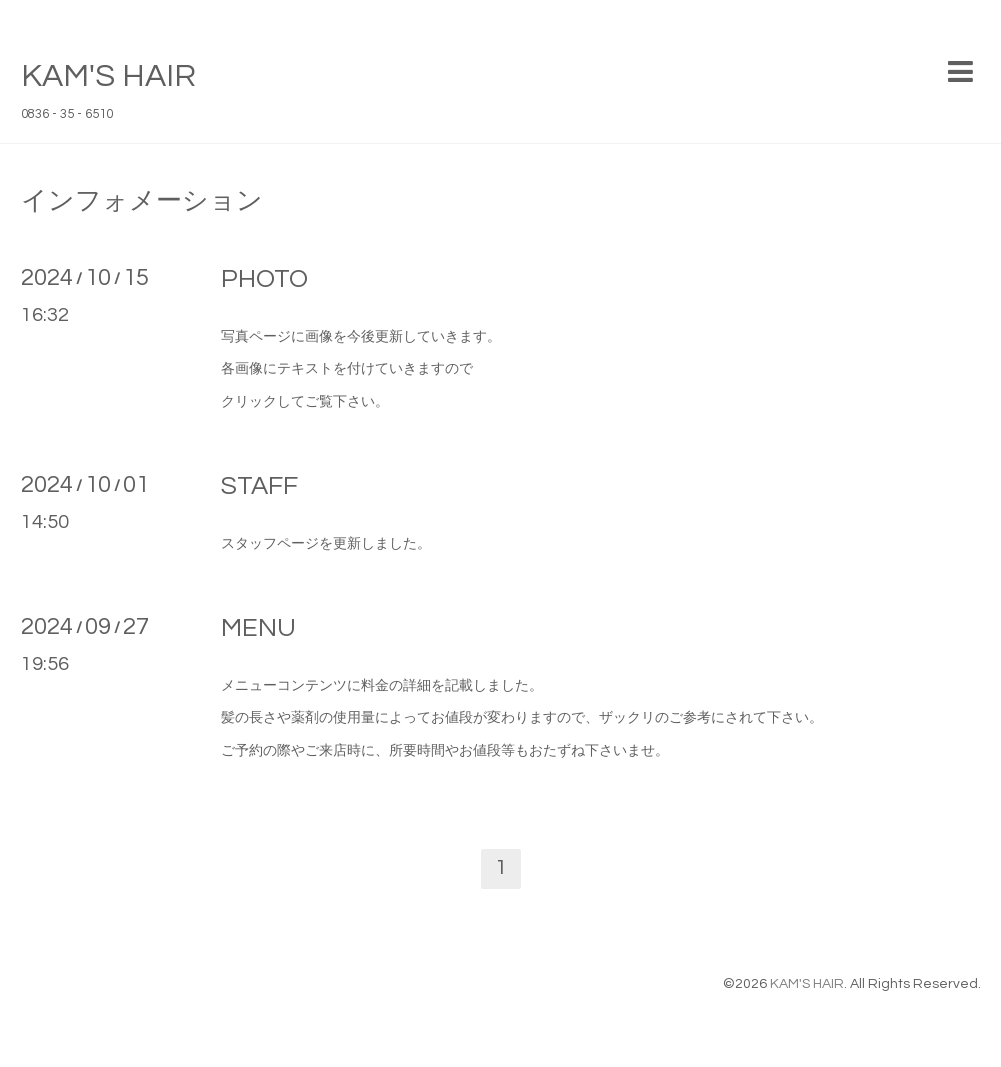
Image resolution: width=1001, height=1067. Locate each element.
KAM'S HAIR (108, 76)
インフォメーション (142, 201)
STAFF (259, 486)
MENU (258, 628)
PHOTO (264, 279)
